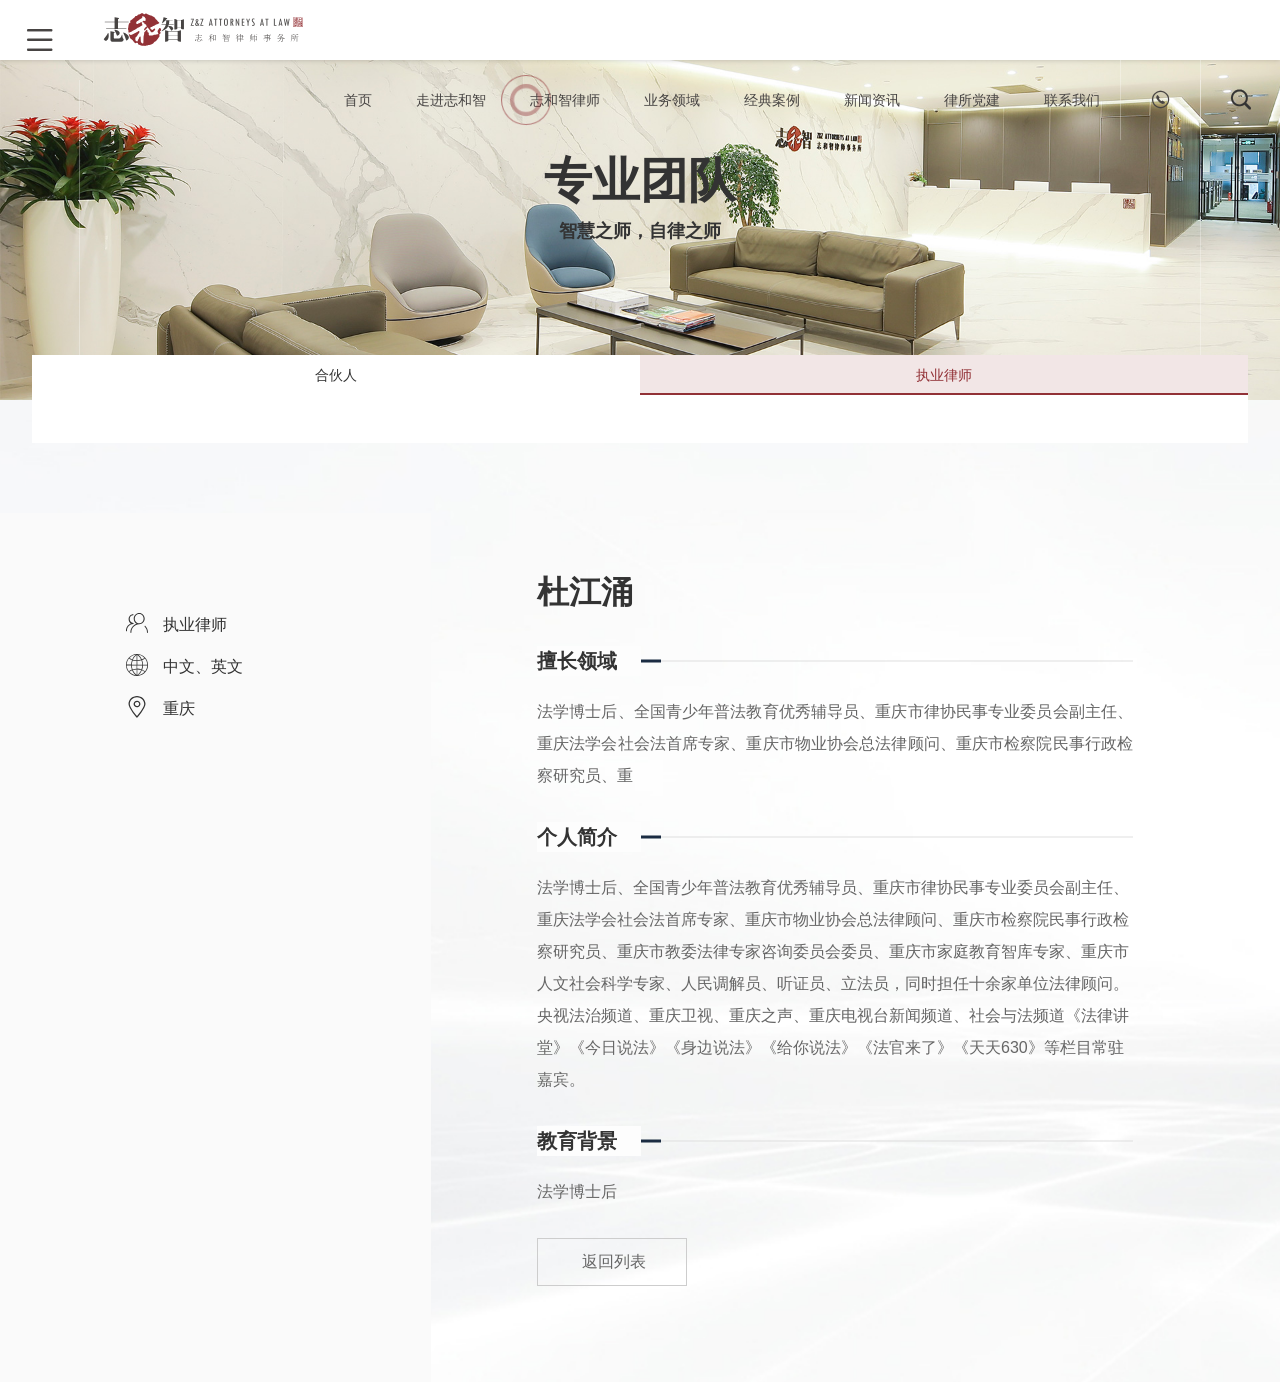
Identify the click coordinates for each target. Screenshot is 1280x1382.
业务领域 (672, 120)
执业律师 (944, 399)
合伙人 (336, 399)
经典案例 (772, 120)
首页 (358, 120)
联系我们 (1072, 120)
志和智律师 (565, 120)
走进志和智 (451, 120)
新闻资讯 (872, 120)
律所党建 (972, 120)
